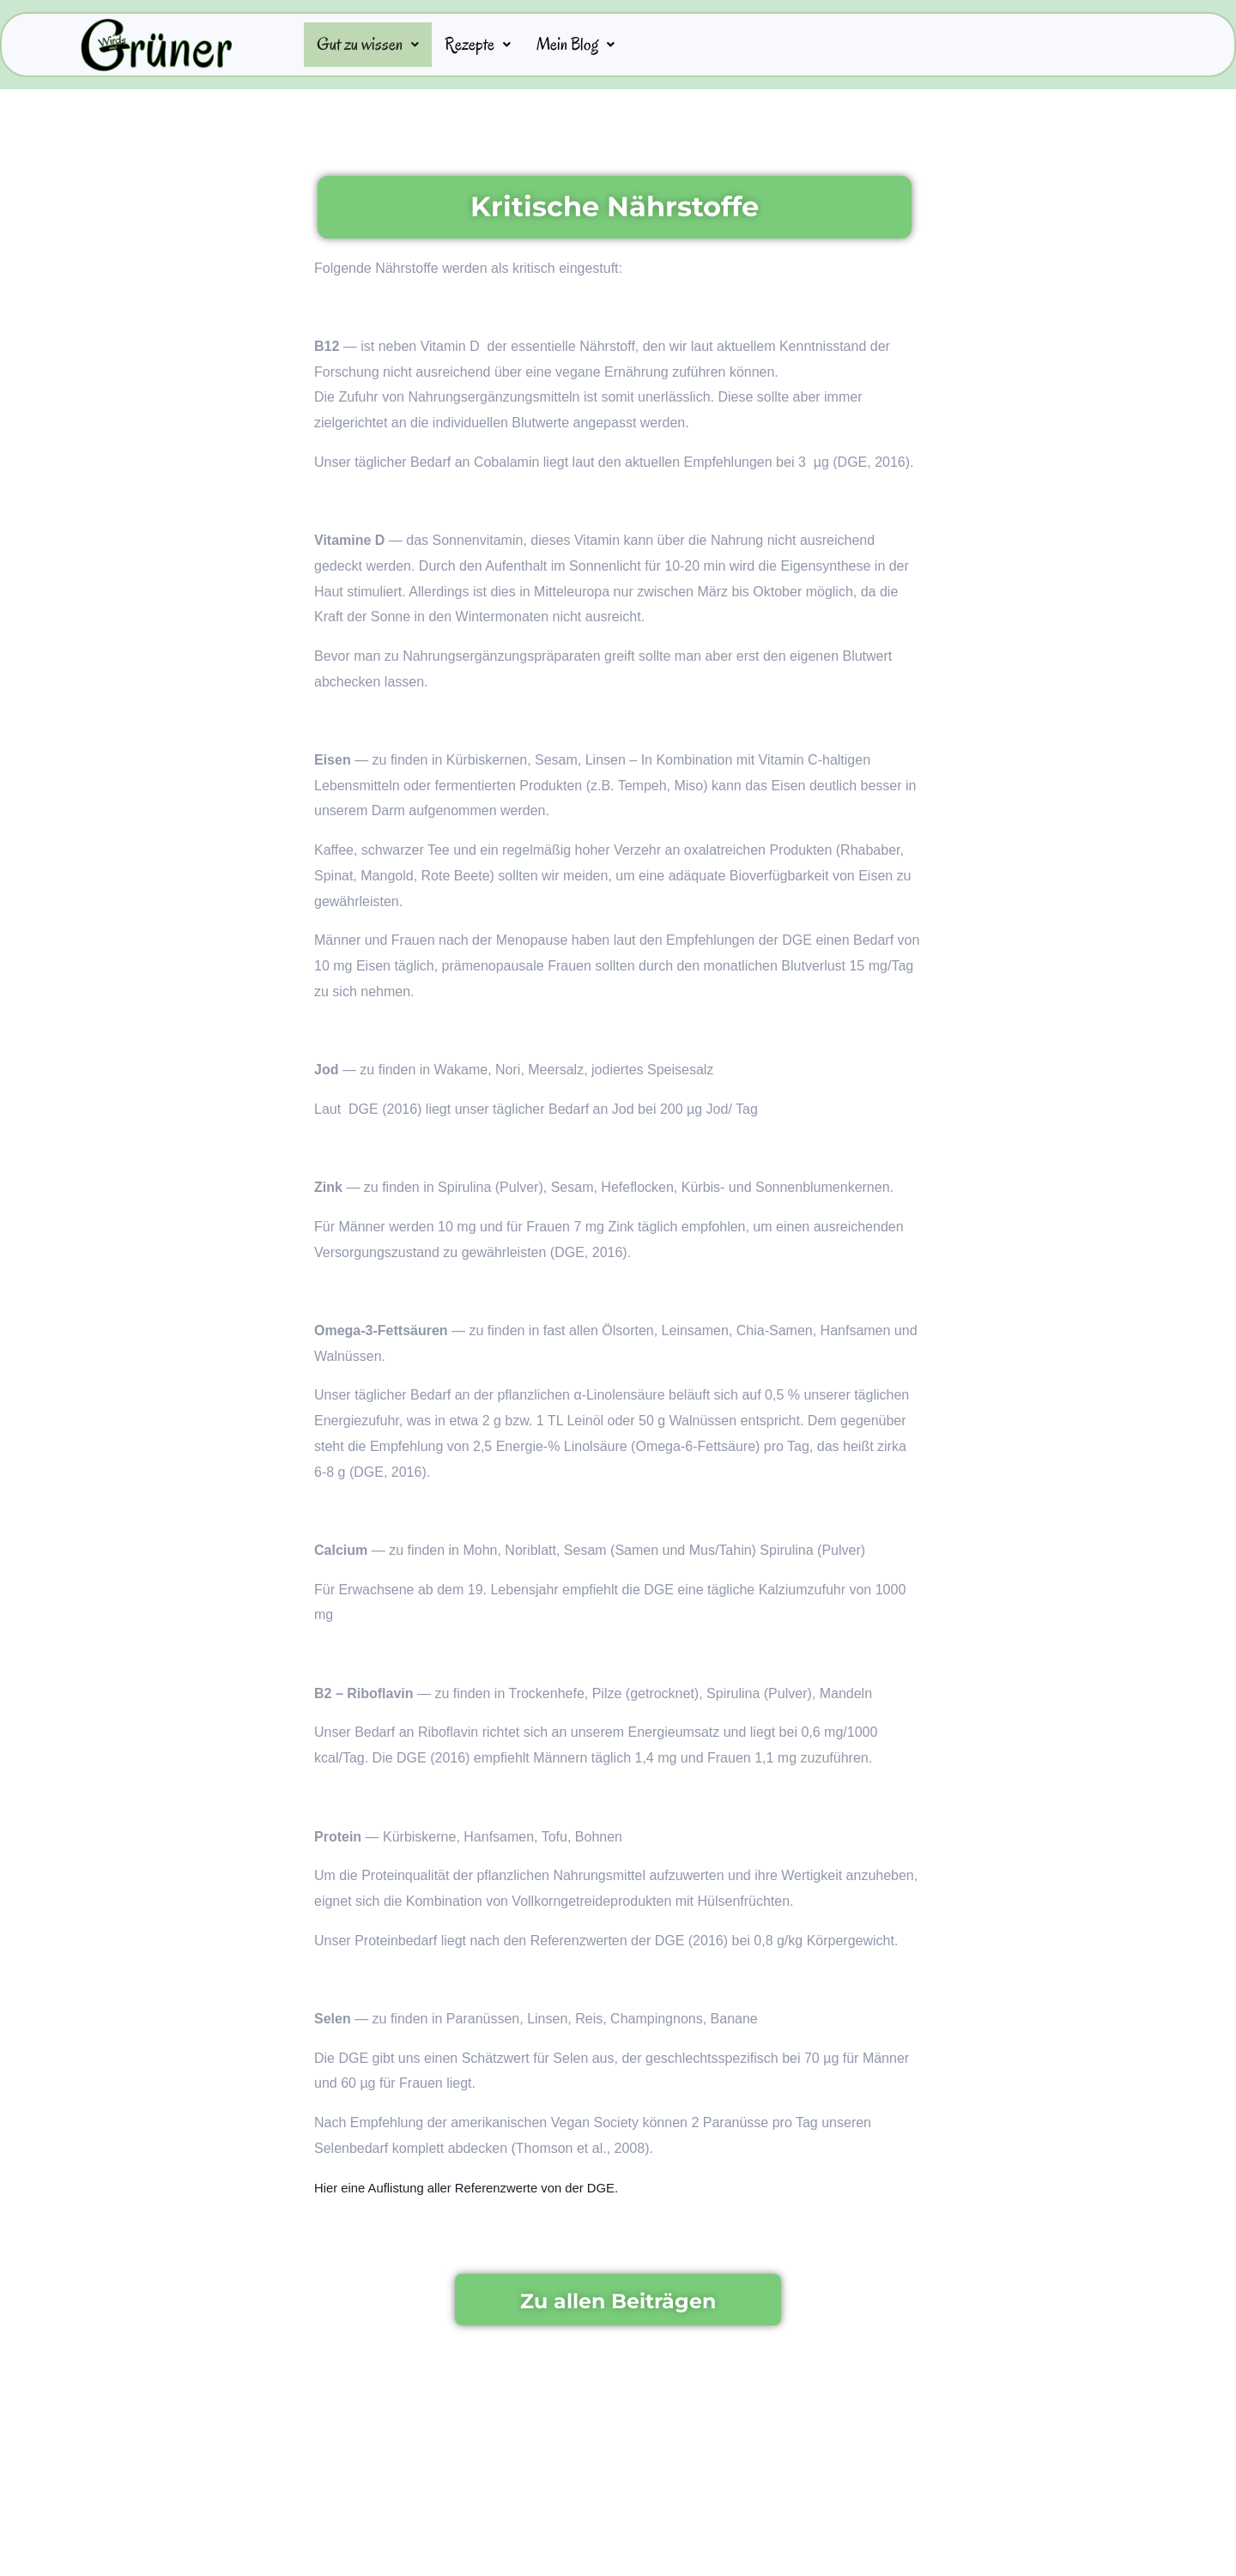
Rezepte (491, 45)
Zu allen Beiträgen (618, 2301)
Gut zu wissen (373, 45)
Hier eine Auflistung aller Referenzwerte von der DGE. (478, 2189)
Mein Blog (596, 45)
